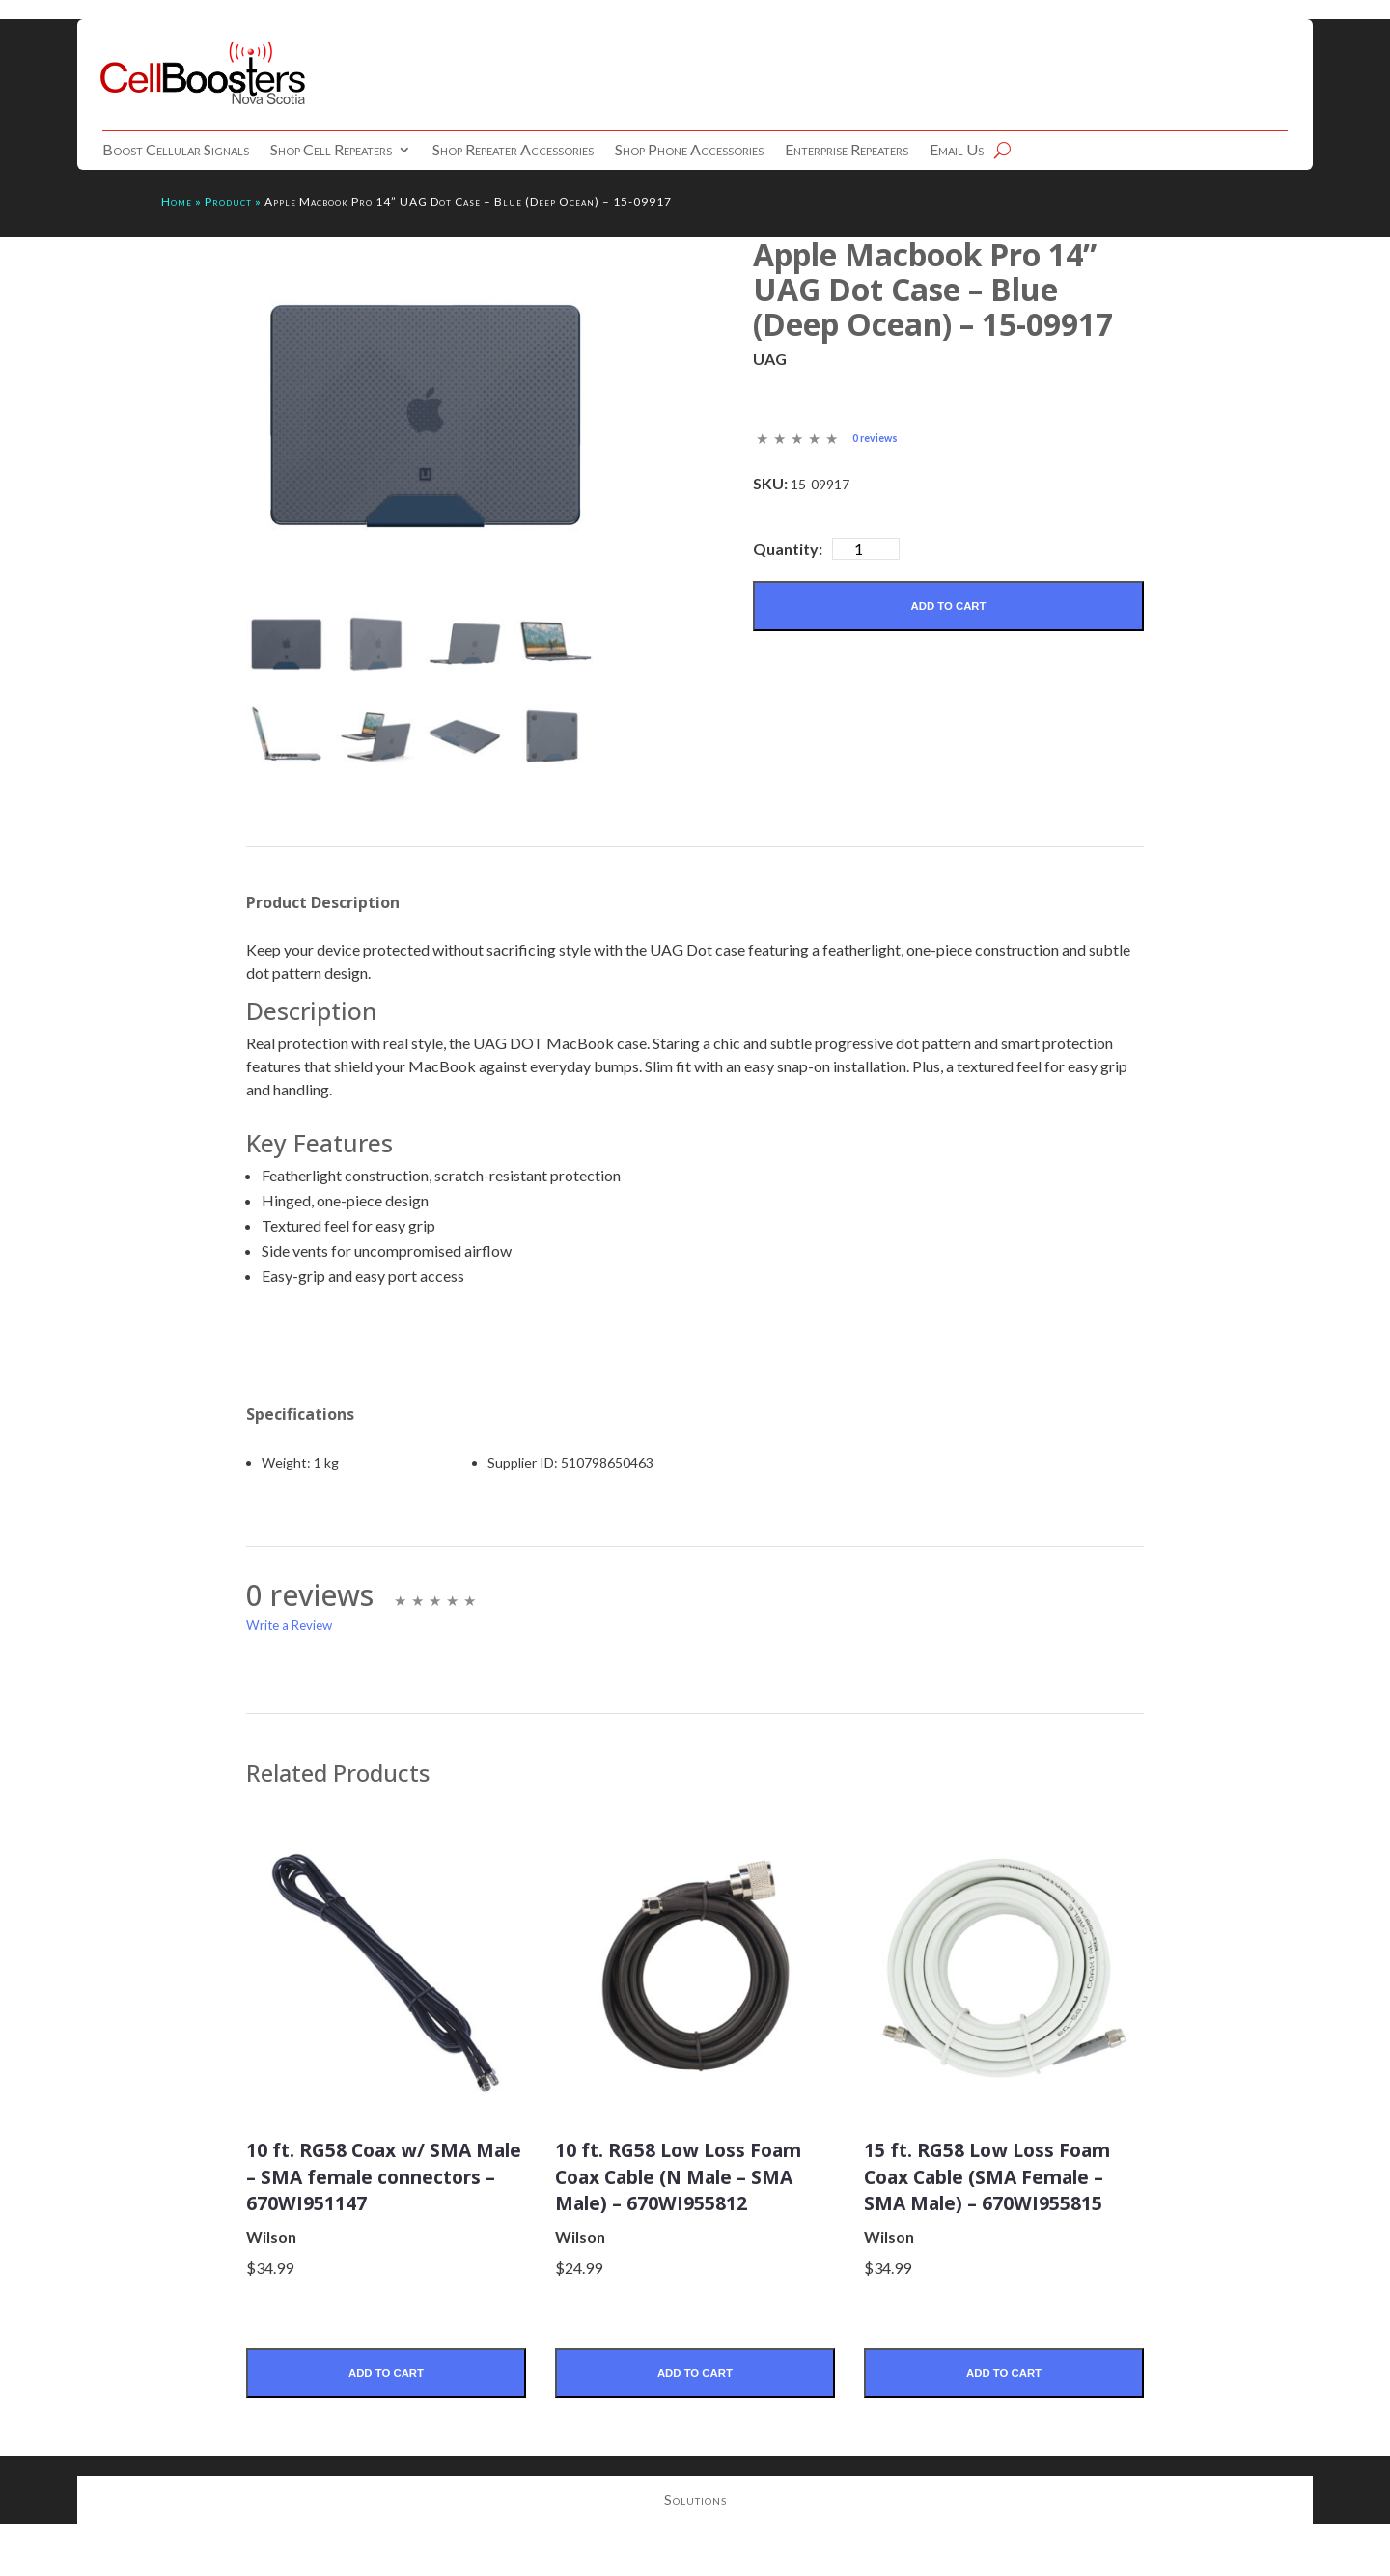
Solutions (695, 2533)
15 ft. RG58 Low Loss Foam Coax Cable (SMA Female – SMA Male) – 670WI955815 (994, 2192)
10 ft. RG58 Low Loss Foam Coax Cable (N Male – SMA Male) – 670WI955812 (672, 2192)
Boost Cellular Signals (175, 150)
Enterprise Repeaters (846, 150)
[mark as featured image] (286, 645)
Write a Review (289, 1628)
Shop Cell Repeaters (331, 150)
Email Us (957, 150)
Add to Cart (948, 606)
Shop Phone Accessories (689, 150)
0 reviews (877, 437)
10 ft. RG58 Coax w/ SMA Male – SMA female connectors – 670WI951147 (385, 2192)
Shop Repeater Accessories (513, 150)
